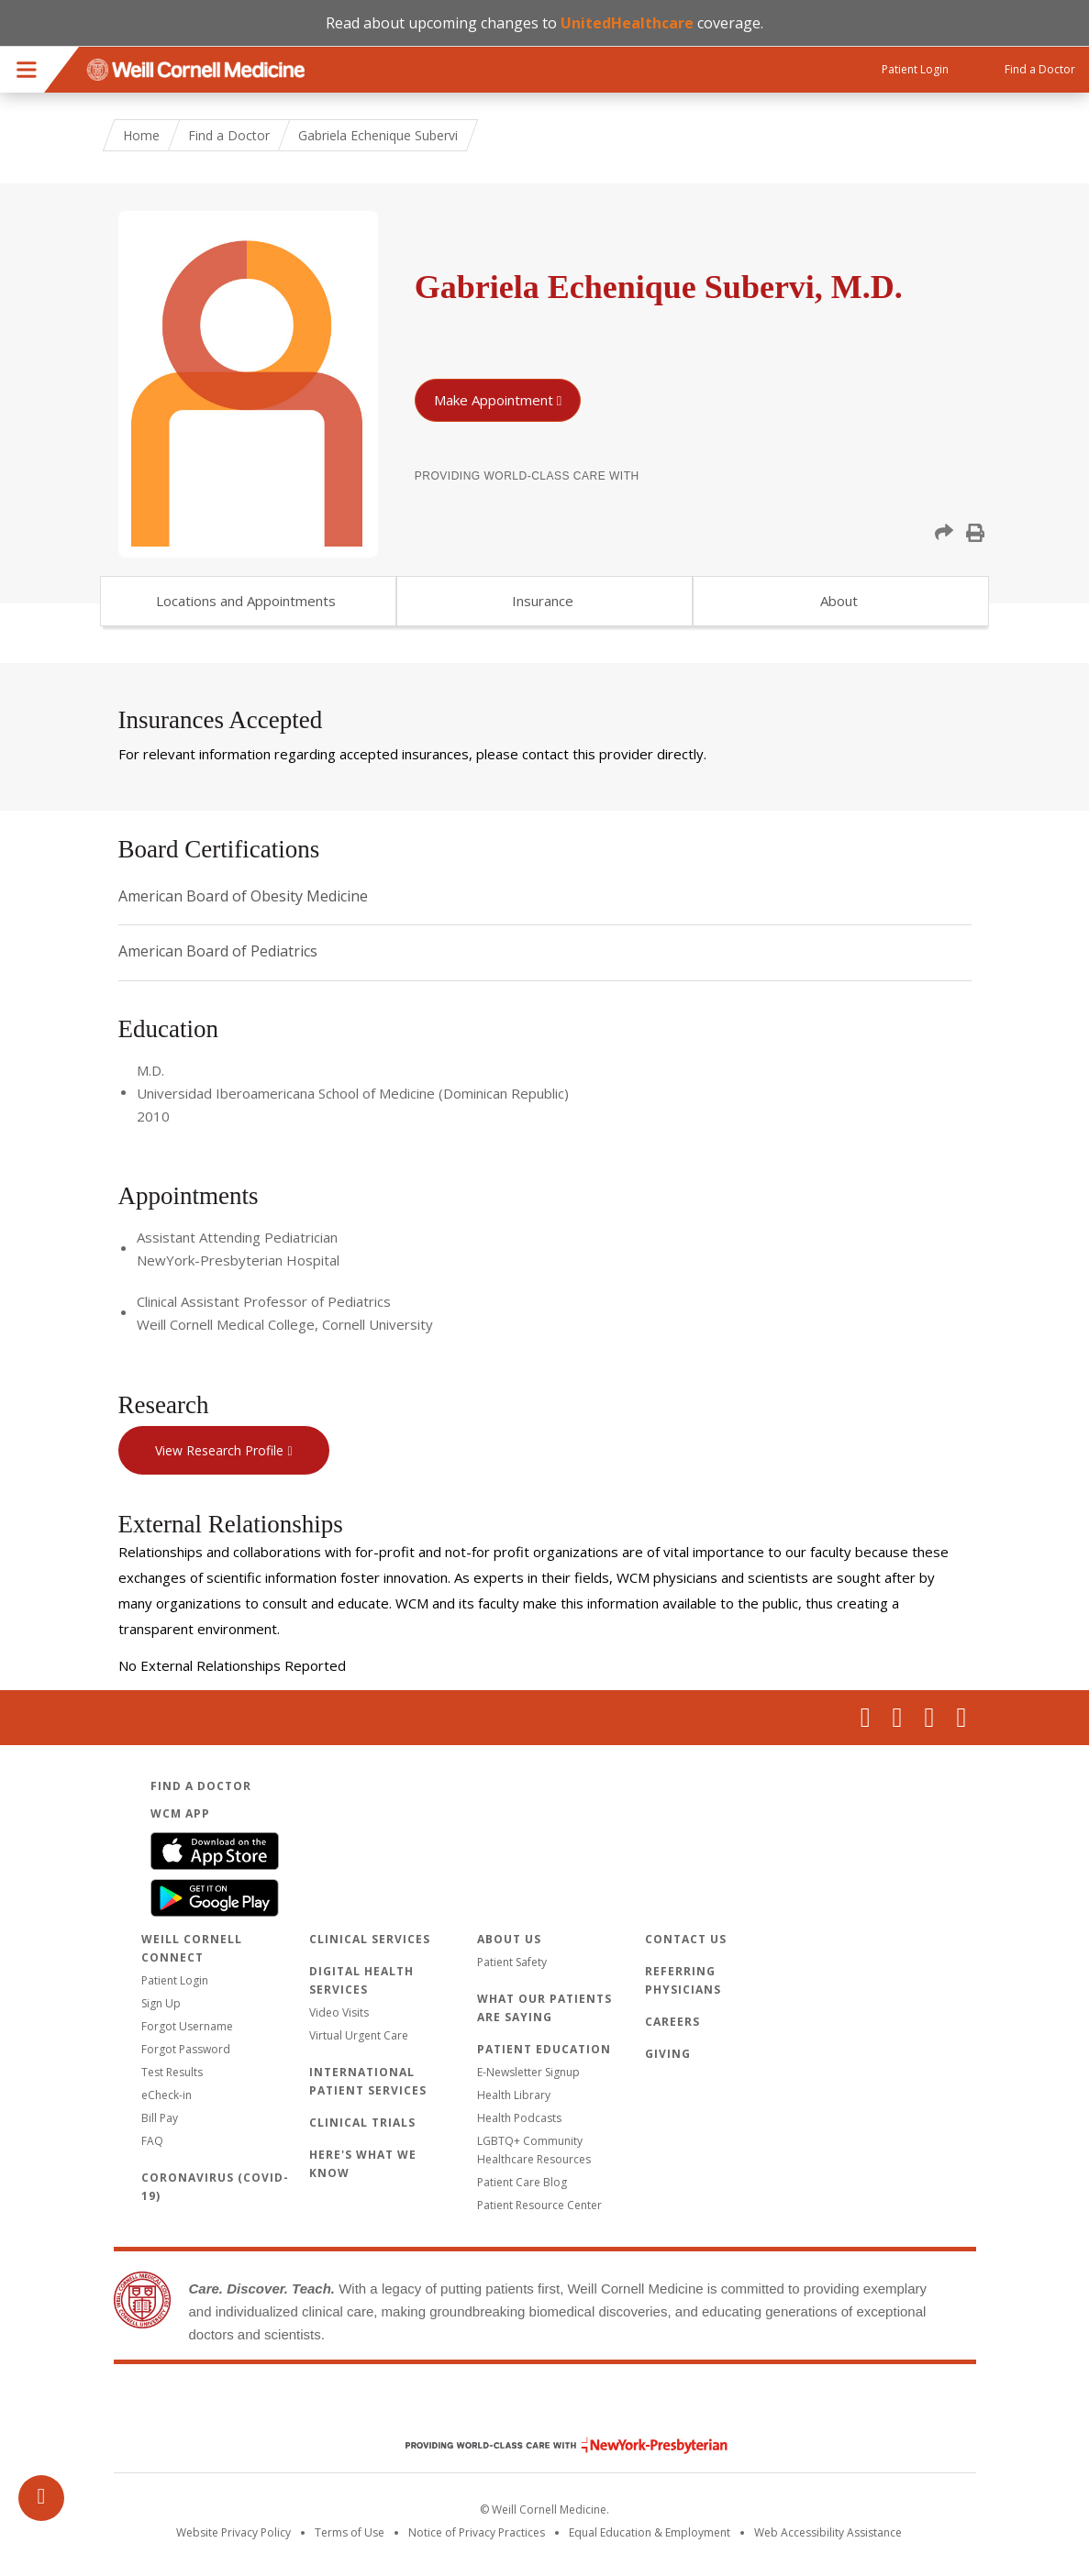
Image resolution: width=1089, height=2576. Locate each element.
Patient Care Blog (522, 2182)
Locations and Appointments (246, 600)
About (839, 600)
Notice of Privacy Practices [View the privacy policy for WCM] (476, 2532)
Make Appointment (493, 400)
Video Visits (339, 2012)
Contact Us (686, 1939)
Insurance (542, 600)
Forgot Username (187, 2026)
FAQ (152, 2141)
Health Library (513, 2095)
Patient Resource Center (539, 2205)
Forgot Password (185, 2049)
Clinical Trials (362, 2122)
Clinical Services (369, 1939)
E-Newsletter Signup (528, 2072)
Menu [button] (27, 70)
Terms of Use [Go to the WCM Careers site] (349, 2532)
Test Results (172, 2072)
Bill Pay (159, 2118)
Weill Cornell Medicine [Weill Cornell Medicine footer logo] (544, 2406)
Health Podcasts (519, 2118)
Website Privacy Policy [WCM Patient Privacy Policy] (233, 2532)
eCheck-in (166, 2095)
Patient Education (544, 2049)
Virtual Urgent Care (358, 2035)
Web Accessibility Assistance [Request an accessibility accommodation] (828, 2532)
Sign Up (161, 2003)
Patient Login (174, 1980)
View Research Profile (219, 1450)
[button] (944, 533)
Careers (672, 2021)
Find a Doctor (229, 135)
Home (141, 135)
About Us (509, 1939)
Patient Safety (512, 1962)
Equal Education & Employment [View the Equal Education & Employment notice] (649, 2532)
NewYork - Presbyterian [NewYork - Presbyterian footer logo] (552, 2445)
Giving (668, 2054)
